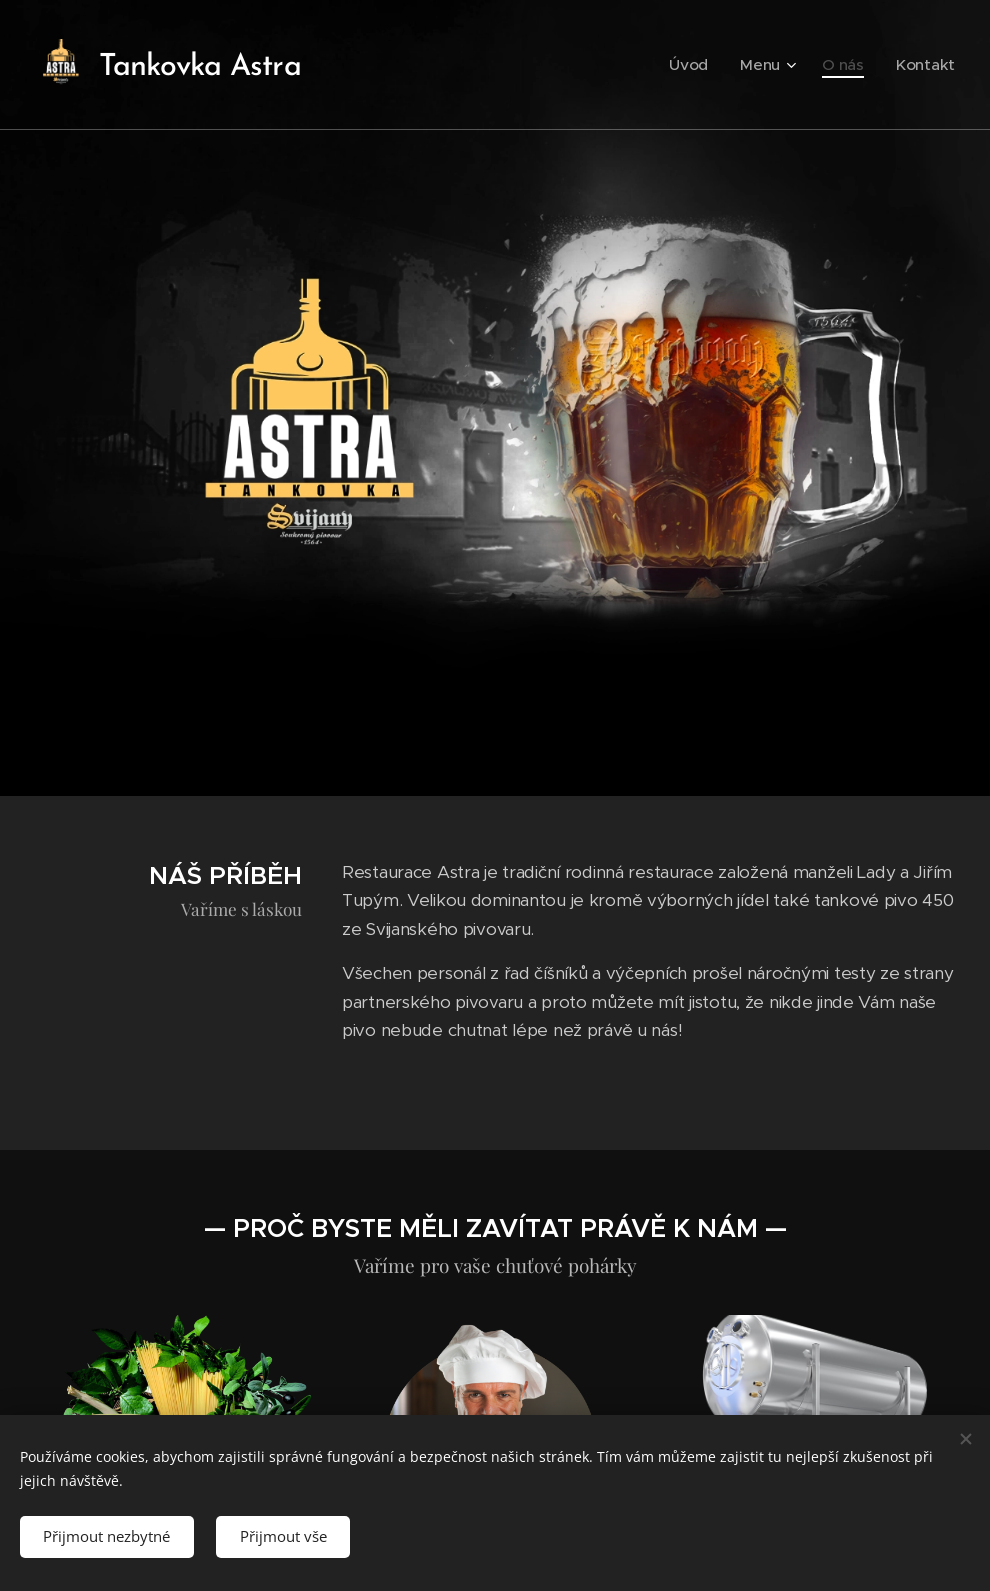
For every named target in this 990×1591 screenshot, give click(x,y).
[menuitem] (712, 65)
